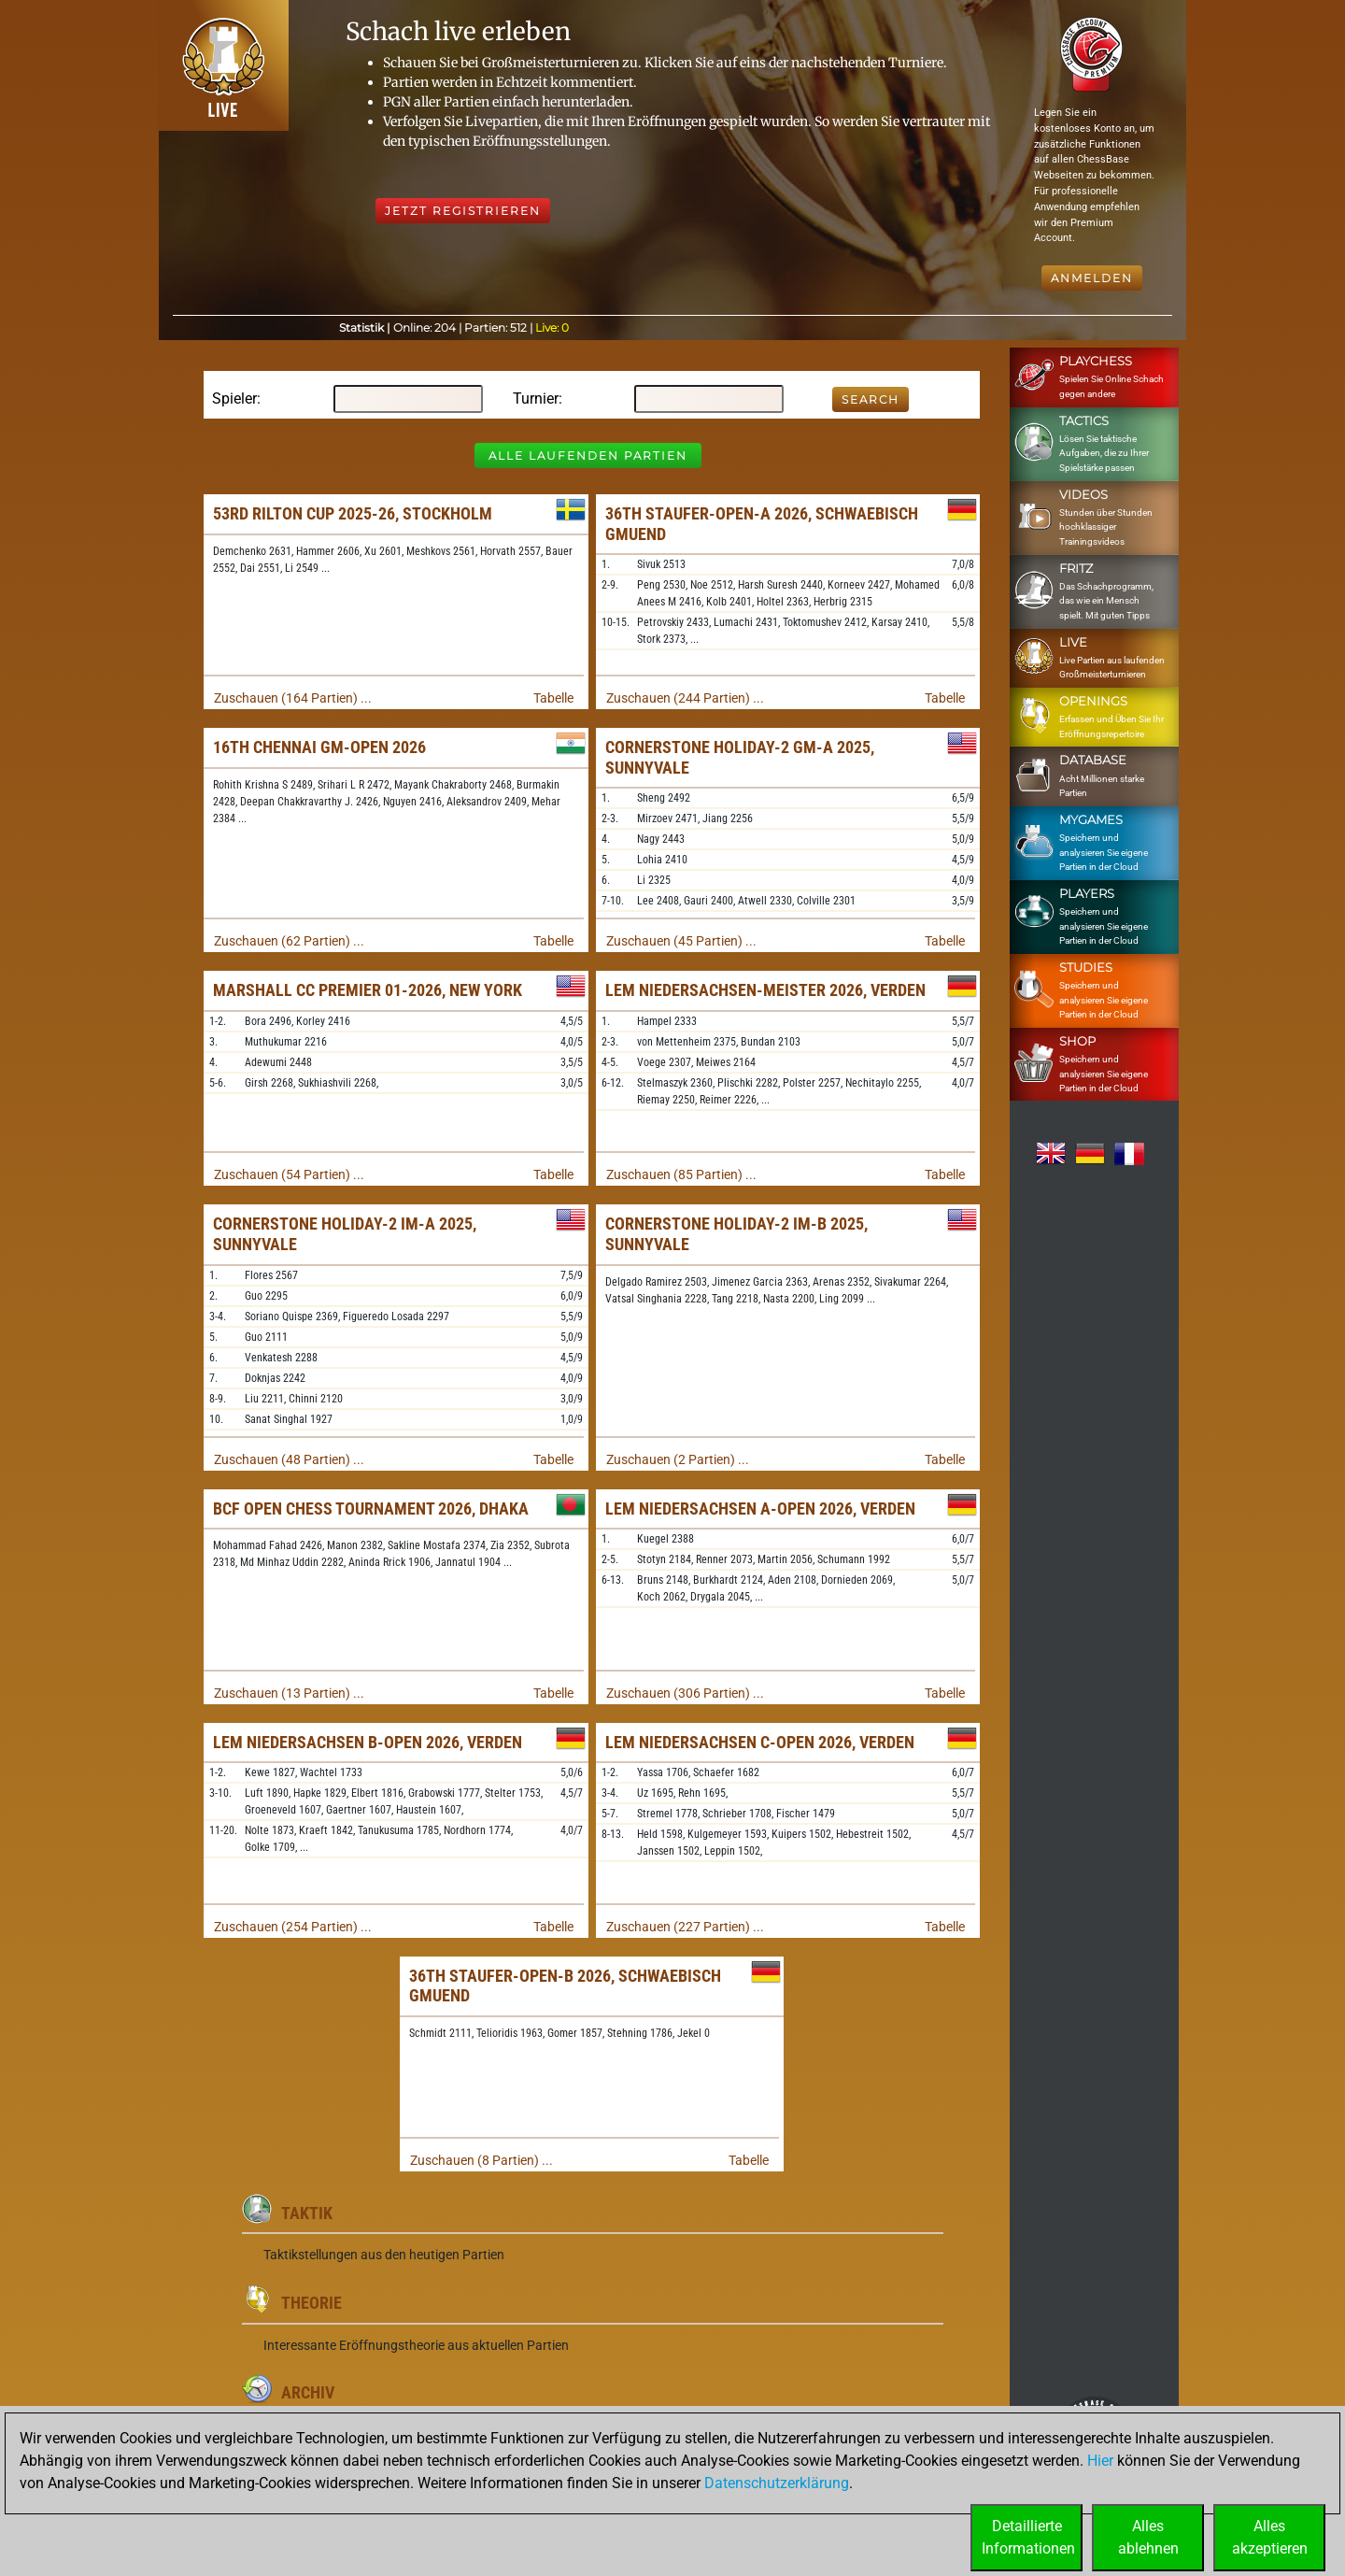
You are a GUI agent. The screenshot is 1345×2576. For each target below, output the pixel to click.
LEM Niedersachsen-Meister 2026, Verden (765, 990)
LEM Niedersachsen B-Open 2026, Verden (367, 1742)
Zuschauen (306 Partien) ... (685, 1693)
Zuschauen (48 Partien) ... (289, 1459)
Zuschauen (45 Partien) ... (681, 940)
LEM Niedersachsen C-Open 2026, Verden (759, 1742)
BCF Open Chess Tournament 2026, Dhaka (371, 1508)
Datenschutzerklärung (776, 2483)
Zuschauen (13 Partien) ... (289, 1693)
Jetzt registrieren (463, 211)
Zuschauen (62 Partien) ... (289, 940)
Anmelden (1092, 278)
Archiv (307, 2392)
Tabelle (553, 697)
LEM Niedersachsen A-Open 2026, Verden (760, 1508)
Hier (1100, 2460)
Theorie (311, 2303)
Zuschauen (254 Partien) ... (293, 1926)
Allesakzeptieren (1270, 2537)
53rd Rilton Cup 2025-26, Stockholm (352, 513)
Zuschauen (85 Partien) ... (681, 1174)
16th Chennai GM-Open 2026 (319, 747)
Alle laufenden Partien (587, 455)
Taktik (307, 2213)
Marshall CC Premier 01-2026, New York (367, 990)
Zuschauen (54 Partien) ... (289, 1174)
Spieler (234, 398)
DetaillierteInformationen (1028, 2537)
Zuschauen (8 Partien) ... (481, 2160)
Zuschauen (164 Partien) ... (293, 697)
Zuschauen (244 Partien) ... (685, 697)
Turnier (536, 398)
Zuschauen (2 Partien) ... (677, 1459)
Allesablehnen (1148, 2537)
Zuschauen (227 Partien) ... (685, 1926)
